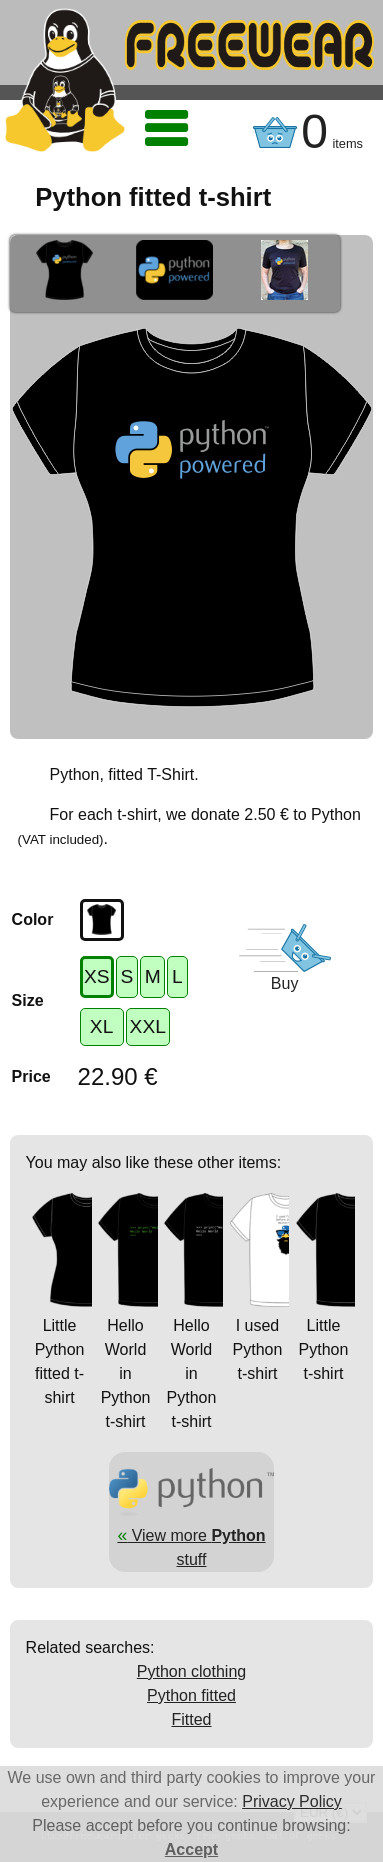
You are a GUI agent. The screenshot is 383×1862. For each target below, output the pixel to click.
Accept (191, 1849)
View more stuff (192, 1535)
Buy (285, 983)
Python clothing (191, 1671)
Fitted (191, 1719)
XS (97, 976)
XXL (148, 1026)
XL (101, 1026)
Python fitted (191, 1695)
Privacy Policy (292, 1801)
